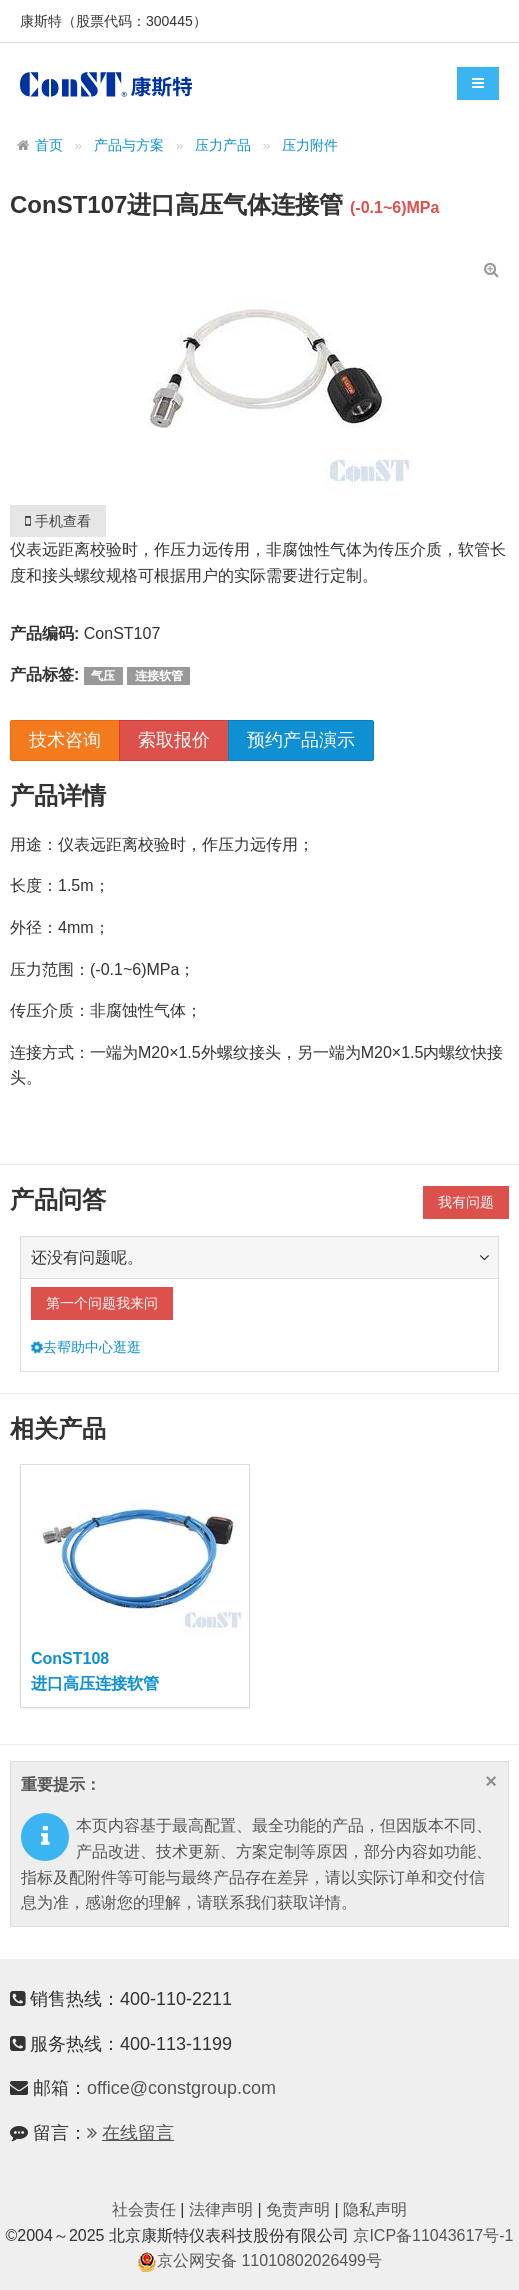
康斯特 (106, 84)
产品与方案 (129, 145)
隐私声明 (375, 2209)
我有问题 (466, 1202)
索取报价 (174, 740)
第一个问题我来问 (102, 1303)
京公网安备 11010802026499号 (259, 2260)
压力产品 (223, 145)
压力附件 (310, 145)
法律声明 (221, 2209)
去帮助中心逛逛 (86, 1347)
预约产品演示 (301, 740)
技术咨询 (65, 740)
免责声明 (298, 2209)
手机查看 (58, 521)
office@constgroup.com (181, 2088)
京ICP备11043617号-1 (433, 2235)
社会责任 (144, 2209)
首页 (49, 145)
